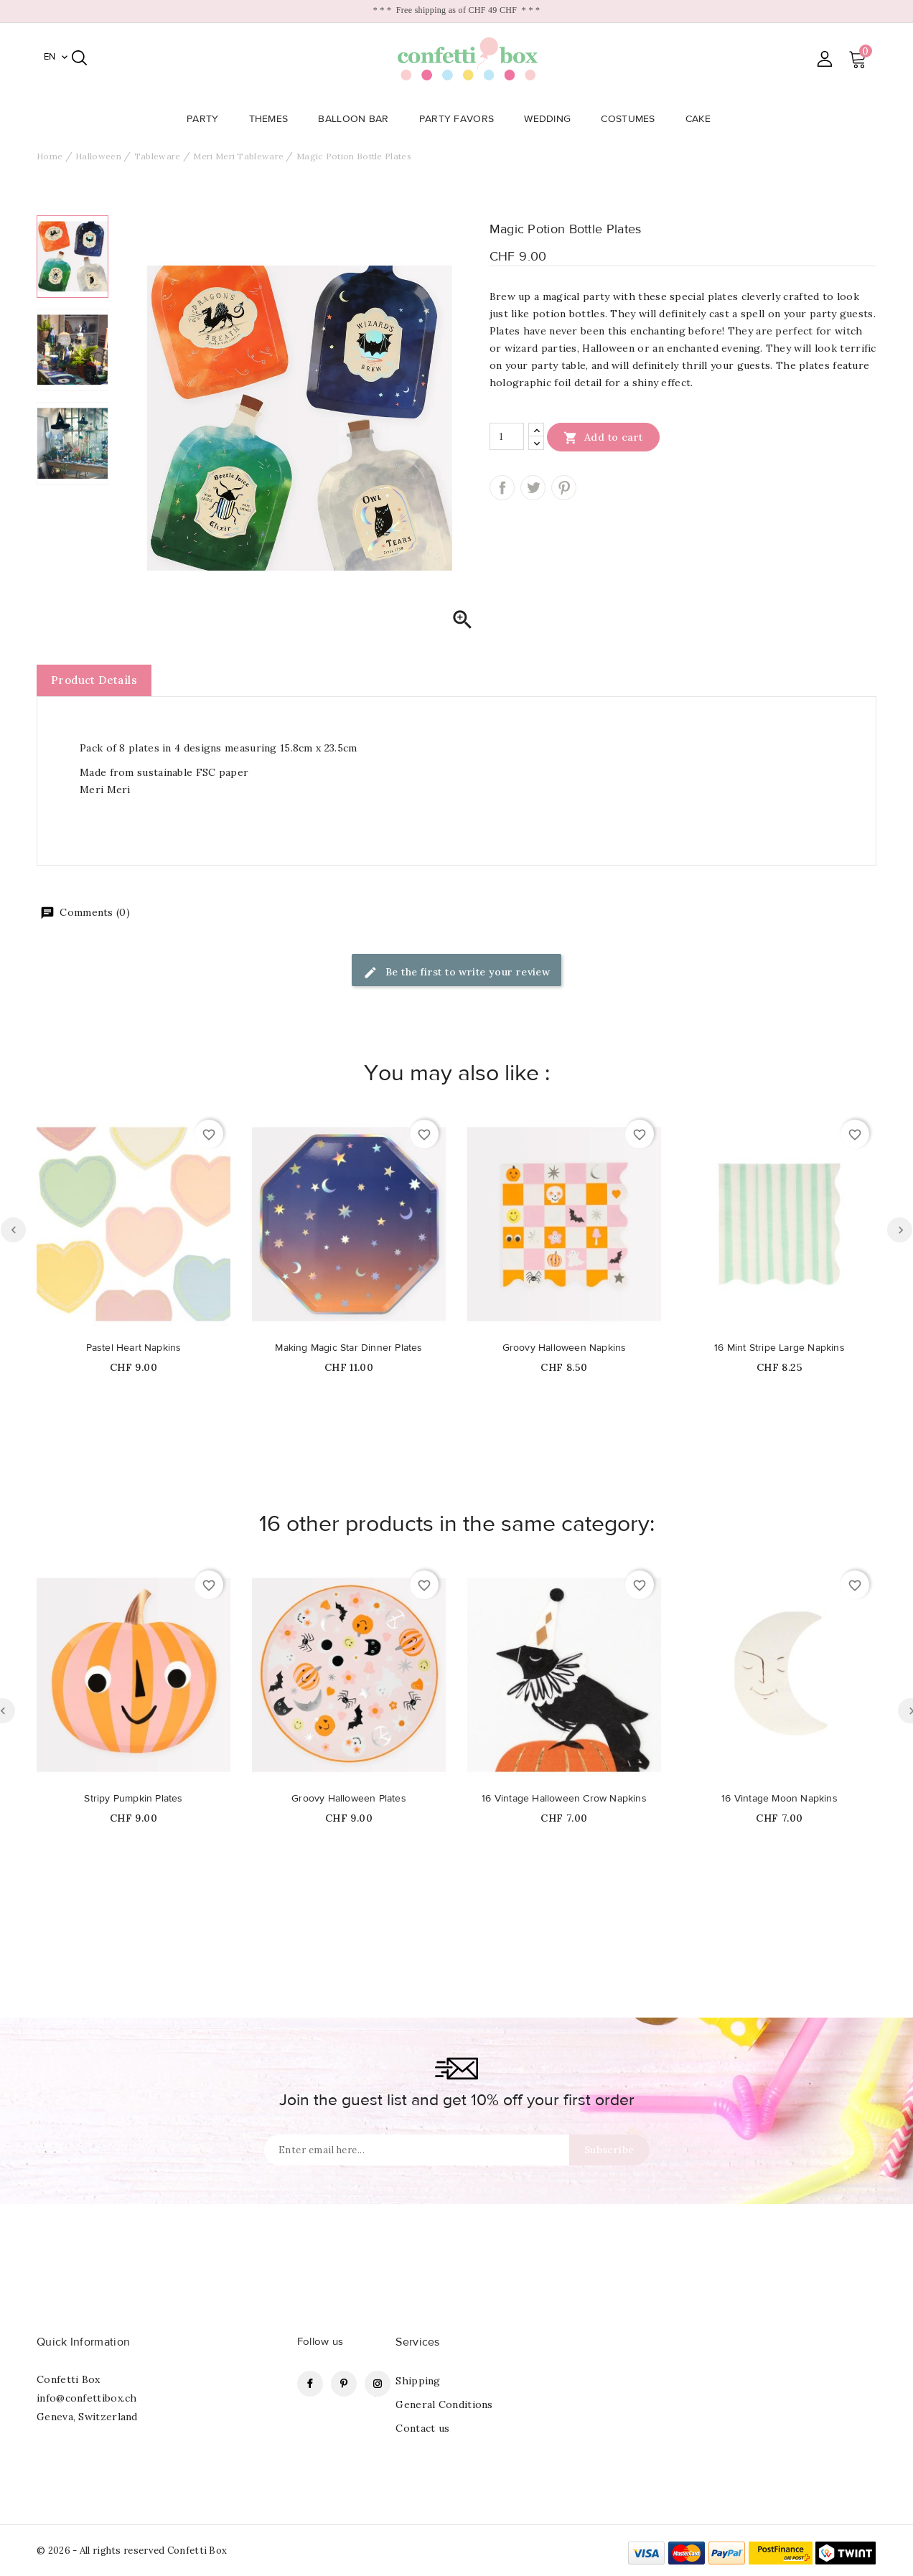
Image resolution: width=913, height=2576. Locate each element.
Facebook (310, 2384)
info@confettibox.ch (87, 2398)
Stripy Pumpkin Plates (133, 1798)
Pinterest (564, 488)
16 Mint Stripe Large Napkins (779, 1347)
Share (502, 488)
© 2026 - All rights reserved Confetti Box (132, 2550)
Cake (702, 119)
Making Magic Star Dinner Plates (348, 1347)
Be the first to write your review (457, 972)
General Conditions (443, 2404)
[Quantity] (507, 436)
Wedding (551, 119)
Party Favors (461, 119)
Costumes (632, 119)
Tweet (533, 488)
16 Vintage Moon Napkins (779, 1798)
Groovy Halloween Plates (348, 1798)
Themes (273, 119)
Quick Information (83, 2342)
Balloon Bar (357, 119)
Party (207, 119)
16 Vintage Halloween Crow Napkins (564, 1798)
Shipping (417, 2380)
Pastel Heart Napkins (134, 1347)
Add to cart (603, 437)
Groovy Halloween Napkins (564, 1347)
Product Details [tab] (94, 680)
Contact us (422, 2428)
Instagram (377, 2384)
